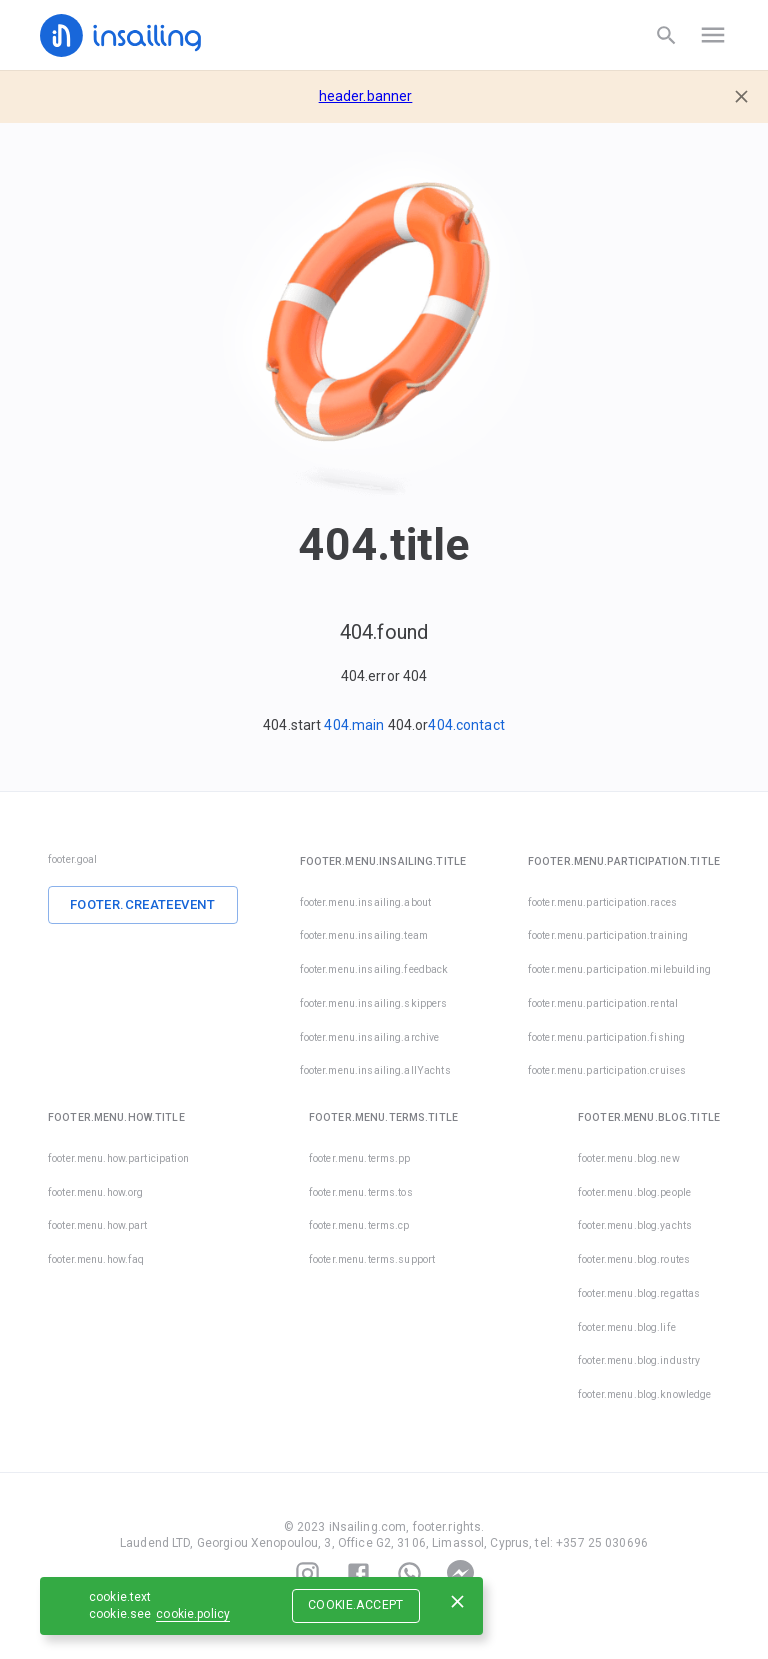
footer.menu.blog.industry (639, 1360)
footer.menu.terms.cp (359, 1225)
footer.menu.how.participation (118, 1158)
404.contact (466, 725)
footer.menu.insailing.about (366, 902)
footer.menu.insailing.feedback (374, 969)
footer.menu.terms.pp (360, 1158)
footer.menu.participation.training (608, 935)
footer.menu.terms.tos (361, 1192)
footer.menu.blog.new (629, 1158)
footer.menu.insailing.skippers (374, 1003)
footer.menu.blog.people (634, 1192)
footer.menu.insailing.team (364, 935)
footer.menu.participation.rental (603, 1003)
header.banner (366, 96)
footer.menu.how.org (96, 1192)
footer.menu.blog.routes (634, 1259)
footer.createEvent (143, 904)
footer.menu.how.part (98, 1225)
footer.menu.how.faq (96, 1259)
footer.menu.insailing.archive (370, 1037)
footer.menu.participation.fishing (606, 1037)
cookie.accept (356, 1605)
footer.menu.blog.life (627, 1327)
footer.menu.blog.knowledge (644, 1394)
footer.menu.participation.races (602, 902)
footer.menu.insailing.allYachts (375, 1070)
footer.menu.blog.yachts (635, 1225)
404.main (354, 725)
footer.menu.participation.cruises (579, 1070)
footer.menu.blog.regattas (639, 1293)
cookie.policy (193, 1614)
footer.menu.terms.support (372, 1259)
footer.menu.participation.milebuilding (619, 969)
